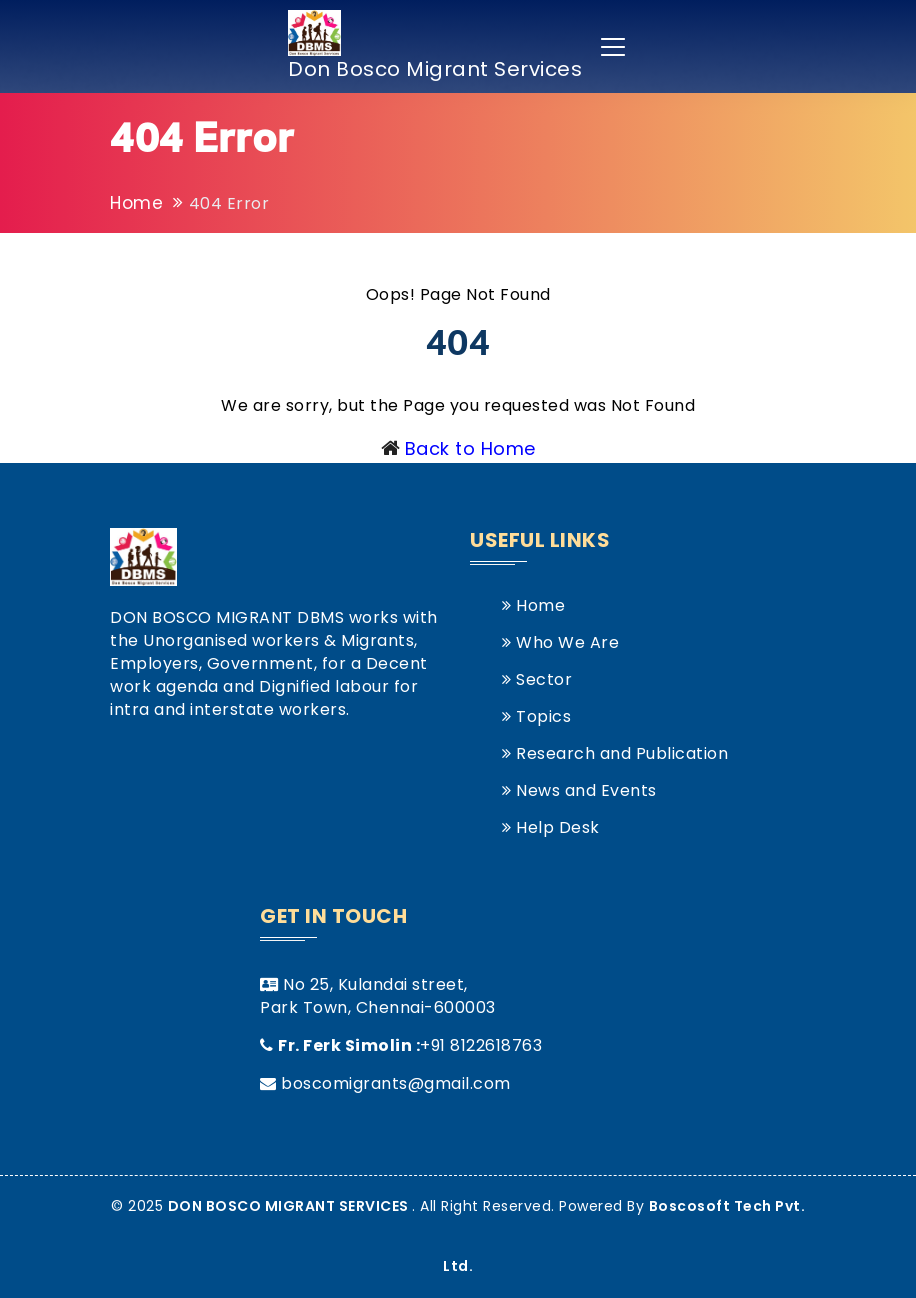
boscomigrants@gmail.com (396, 1083)
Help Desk (551, 827)
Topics (536, 716)
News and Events (579, 790)
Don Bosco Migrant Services (435, 46)
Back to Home (470, 448)
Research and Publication (615, 753)
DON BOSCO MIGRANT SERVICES (290, 1206)
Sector (537, 679)
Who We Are (560, 642)
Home (136, 203)
